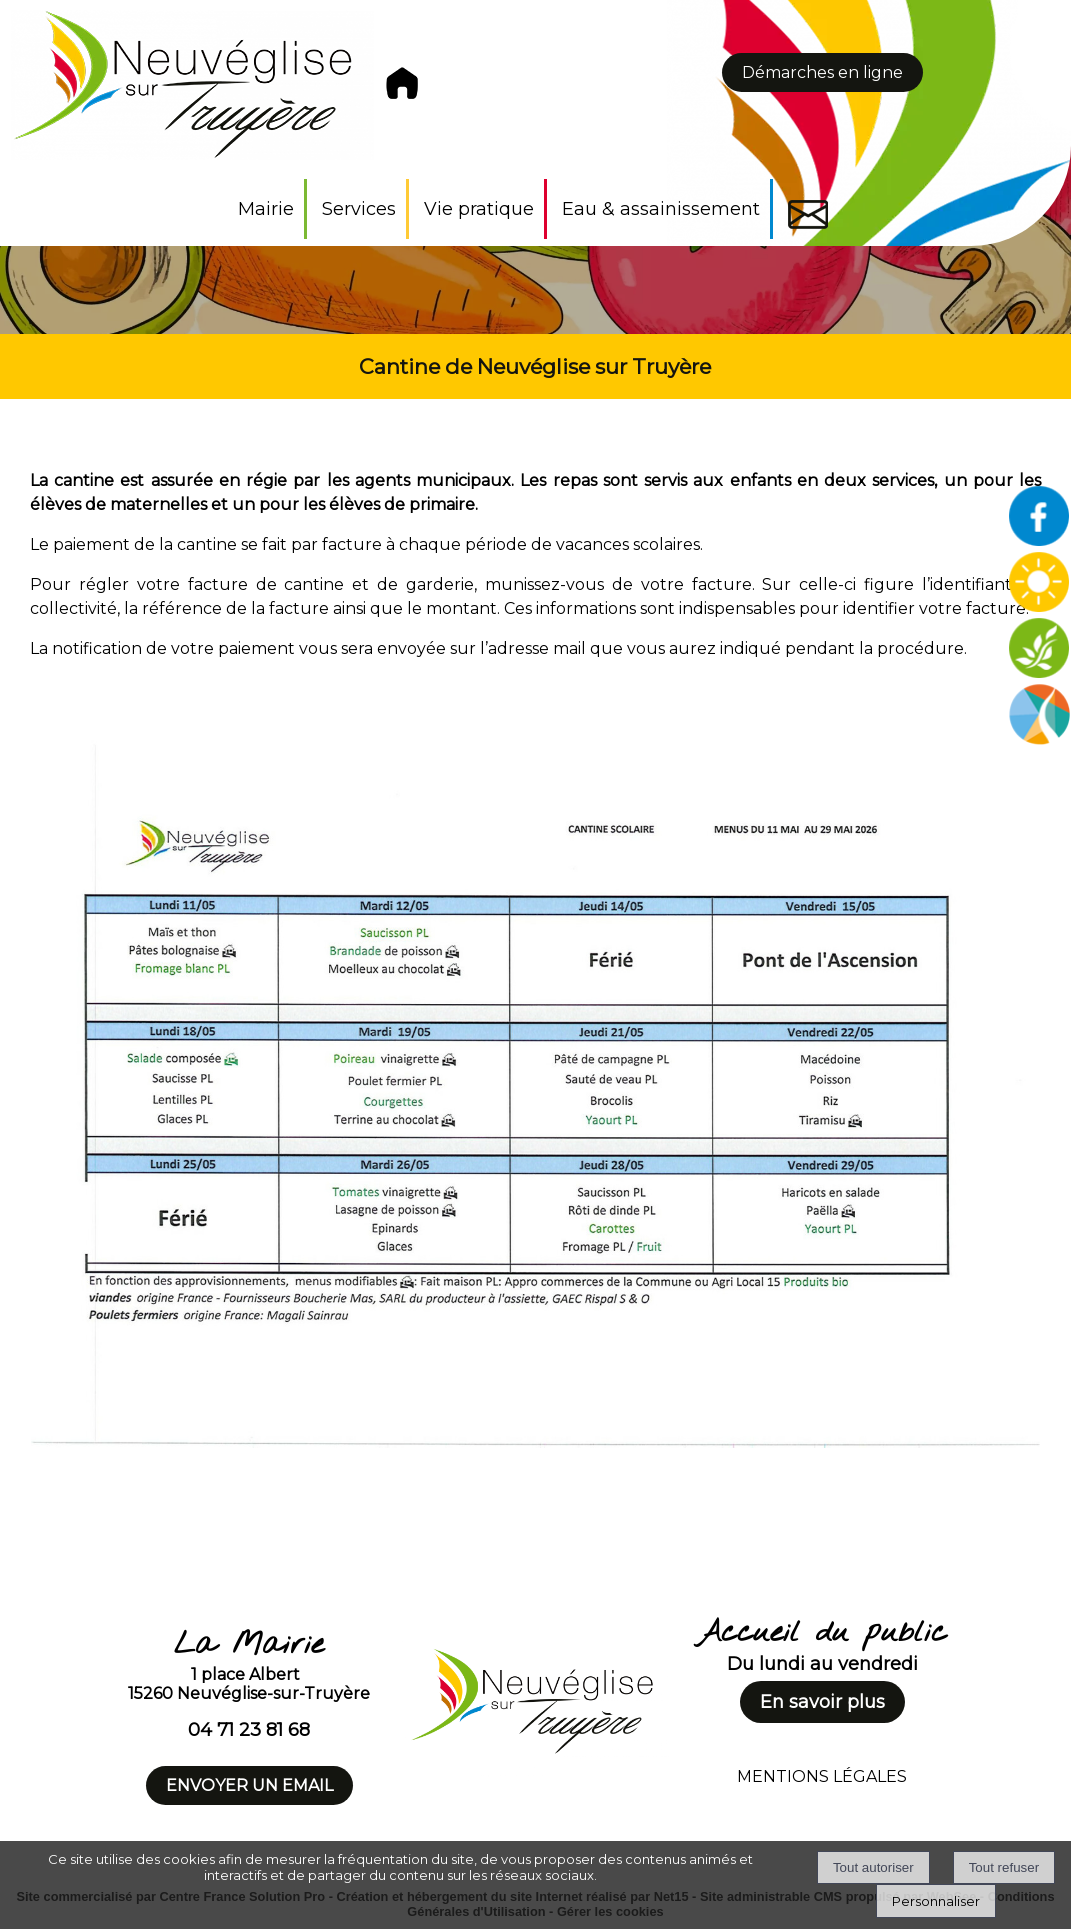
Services (359, 209)
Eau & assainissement (661, 209)
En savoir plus (822, 1702)
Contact (808, 214)
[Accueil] (219, 89)
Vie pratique (479, 209)
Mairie (266, 209)
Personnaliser (936, 1901)
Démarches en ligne (822, 72)
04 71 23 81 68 (249, 1730)
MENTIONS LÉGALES (822, 1776)
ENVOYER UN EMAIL (249, 1785)
